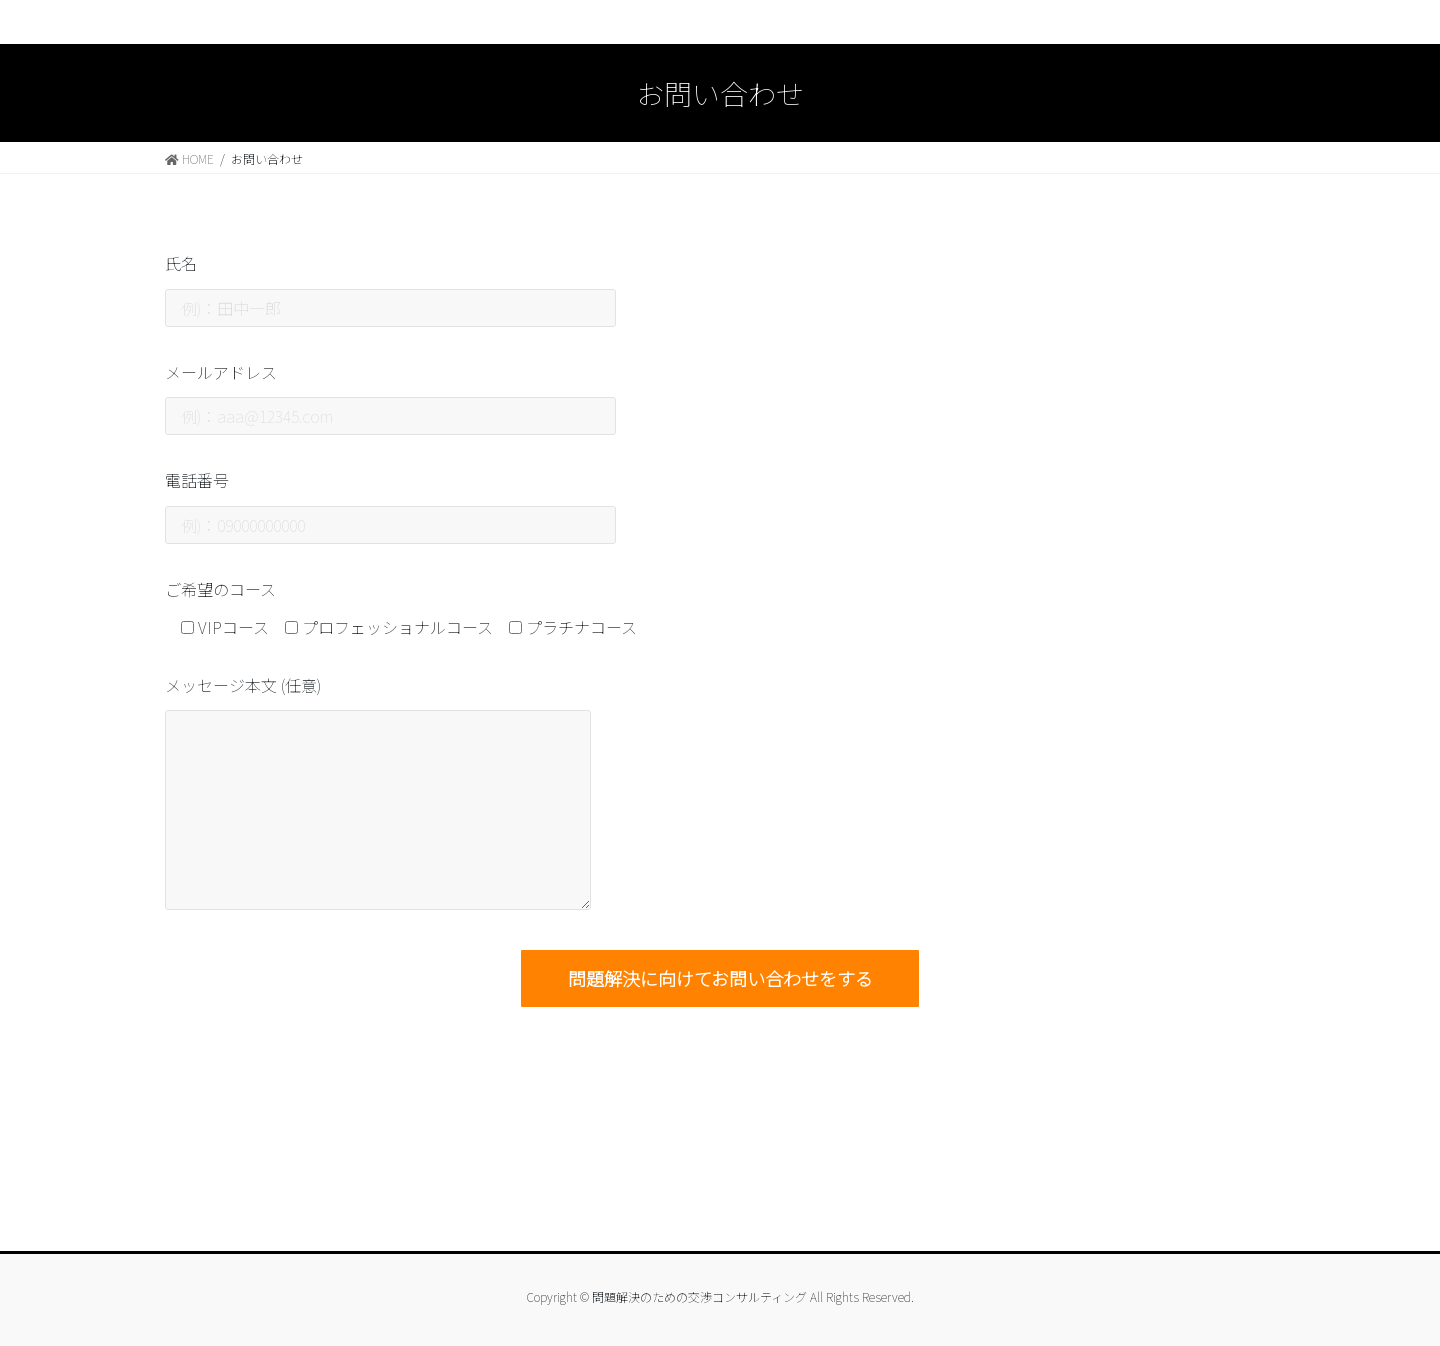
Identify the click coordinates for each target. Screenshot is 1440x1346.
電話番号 (390, 505)
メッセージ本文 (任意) (378, 791)
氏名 (390, 288)
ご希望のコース (220, 589)
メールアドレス (390, 397)
